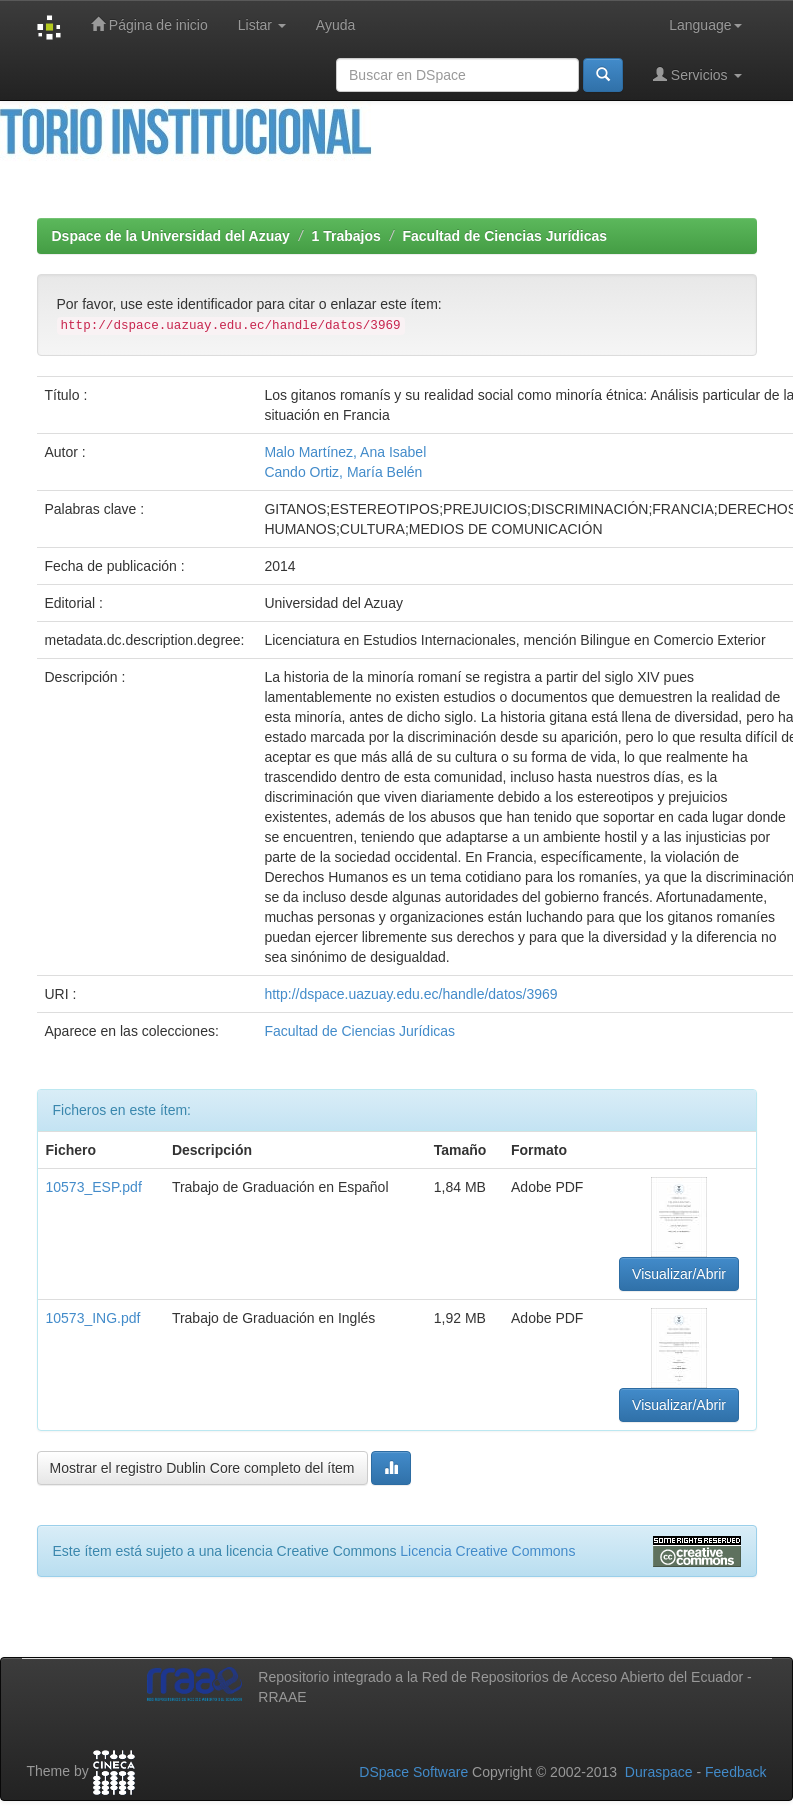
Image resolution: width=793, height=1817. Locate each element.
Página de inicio (149, 24)
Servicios (697, 74)
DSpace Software (413, 1772)
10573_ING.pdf (93, 1318)
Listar (262, 25)
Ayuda (335, 25)
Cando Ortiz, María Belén (343, 472)
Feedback (735, 1772)
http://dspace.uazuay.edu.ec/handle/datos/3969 (410, 994)
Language (705, 25)
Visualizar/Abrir (679, 1274)
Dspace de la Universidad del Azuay (171, 236)
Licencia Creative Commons (487, 1551)
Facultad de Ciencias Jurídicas (504, 236)
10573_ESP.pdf (94, 1187)
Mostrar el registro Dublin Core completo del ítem (202, 1468)
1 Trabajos (346, 236)
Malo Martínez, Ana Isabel (345, 452)
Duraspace (659, 1772)
